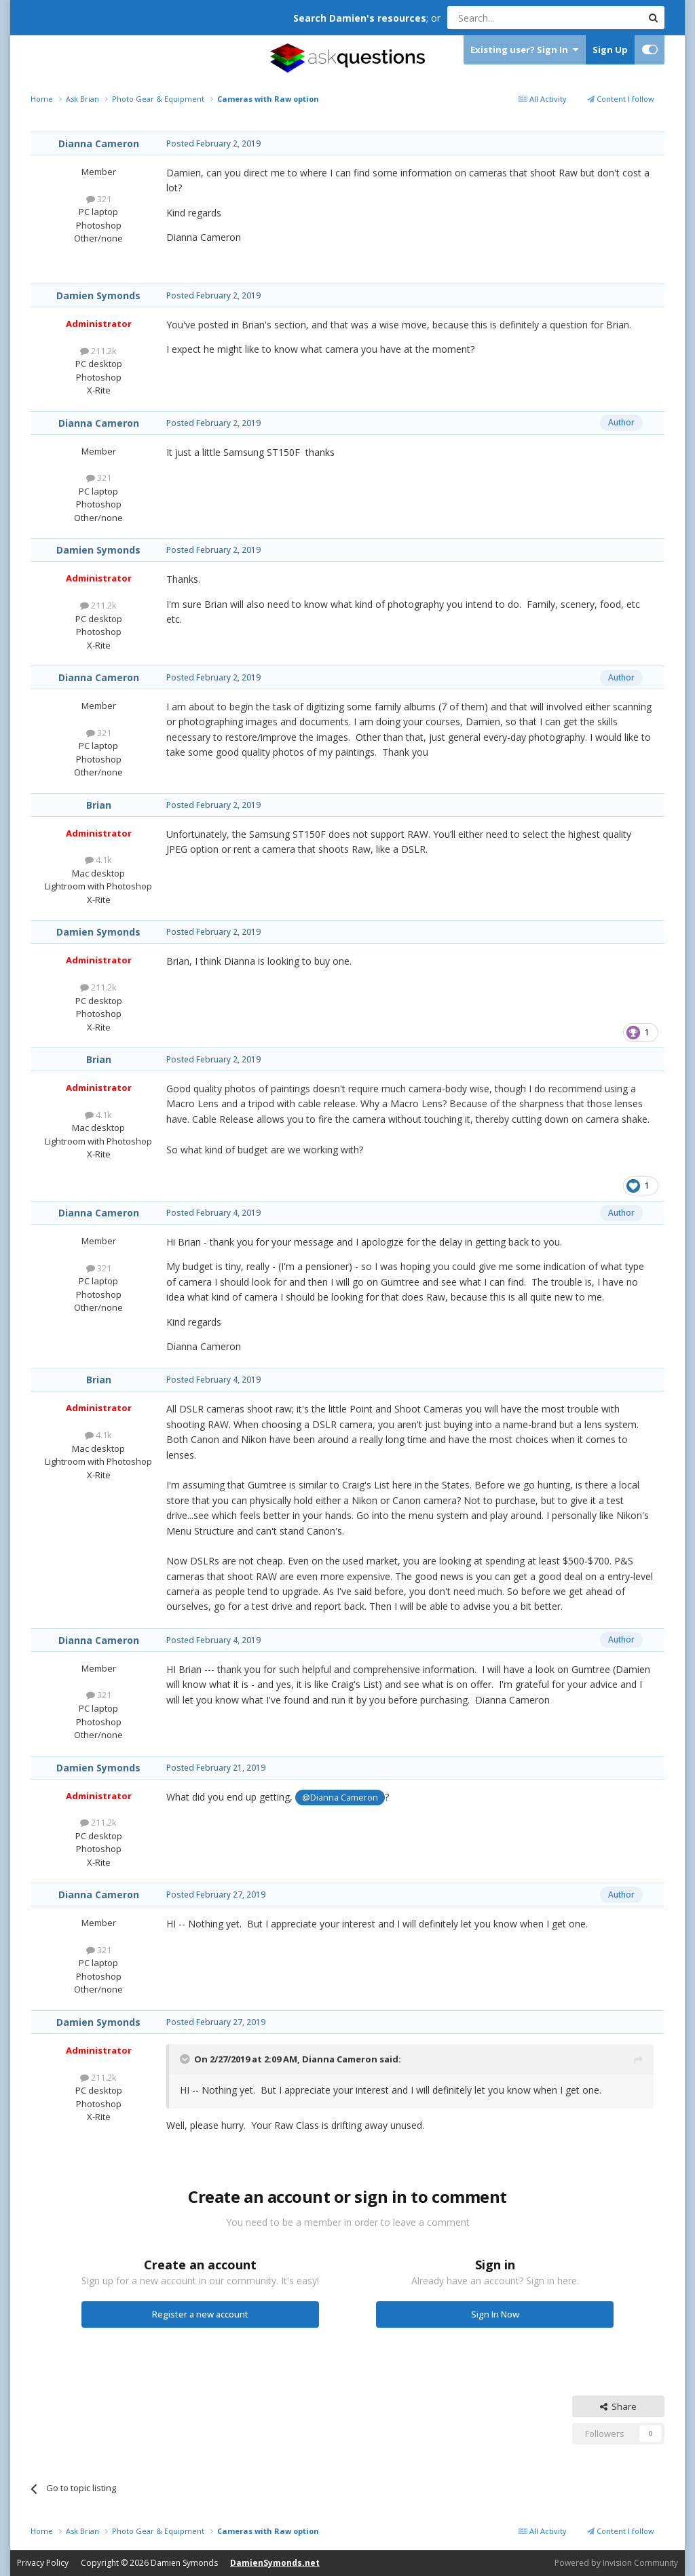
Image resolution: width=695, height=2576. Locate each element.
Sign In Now (495, 2314)
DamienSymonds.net (275, 2563)
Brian (98, 805)
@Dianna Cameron (340, 1797)
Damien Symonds (98, 295)
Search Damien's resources (359, 18)
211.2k (98, 351)
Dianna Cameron (98, 143)
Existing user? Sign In (524, 49)
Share (618, 2406)
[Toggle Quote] (186, 2059)
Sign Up (610, 49)
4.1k (98, 859)
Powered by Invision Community (616, 2563)
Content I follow (620, 99)
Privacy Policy (43, 2563)
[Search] (511, 17)
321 (98, 199)
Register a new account (200, 2314)
